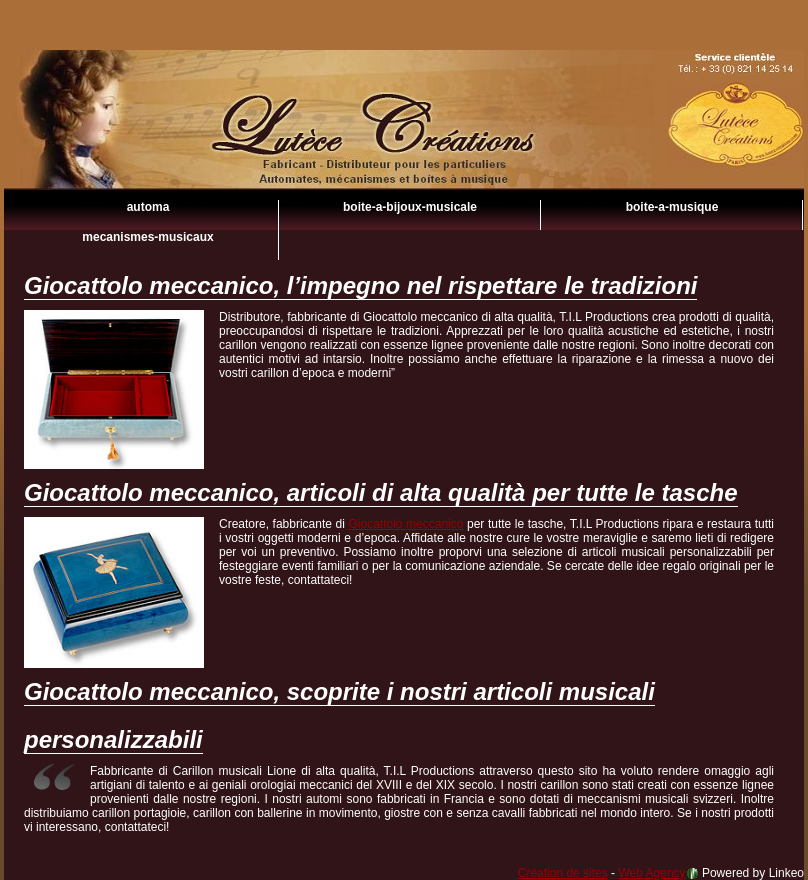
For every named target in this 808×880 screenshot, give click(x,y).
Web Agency (651, 873)
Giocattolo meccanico (404, 150)
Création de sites (563, 873)
